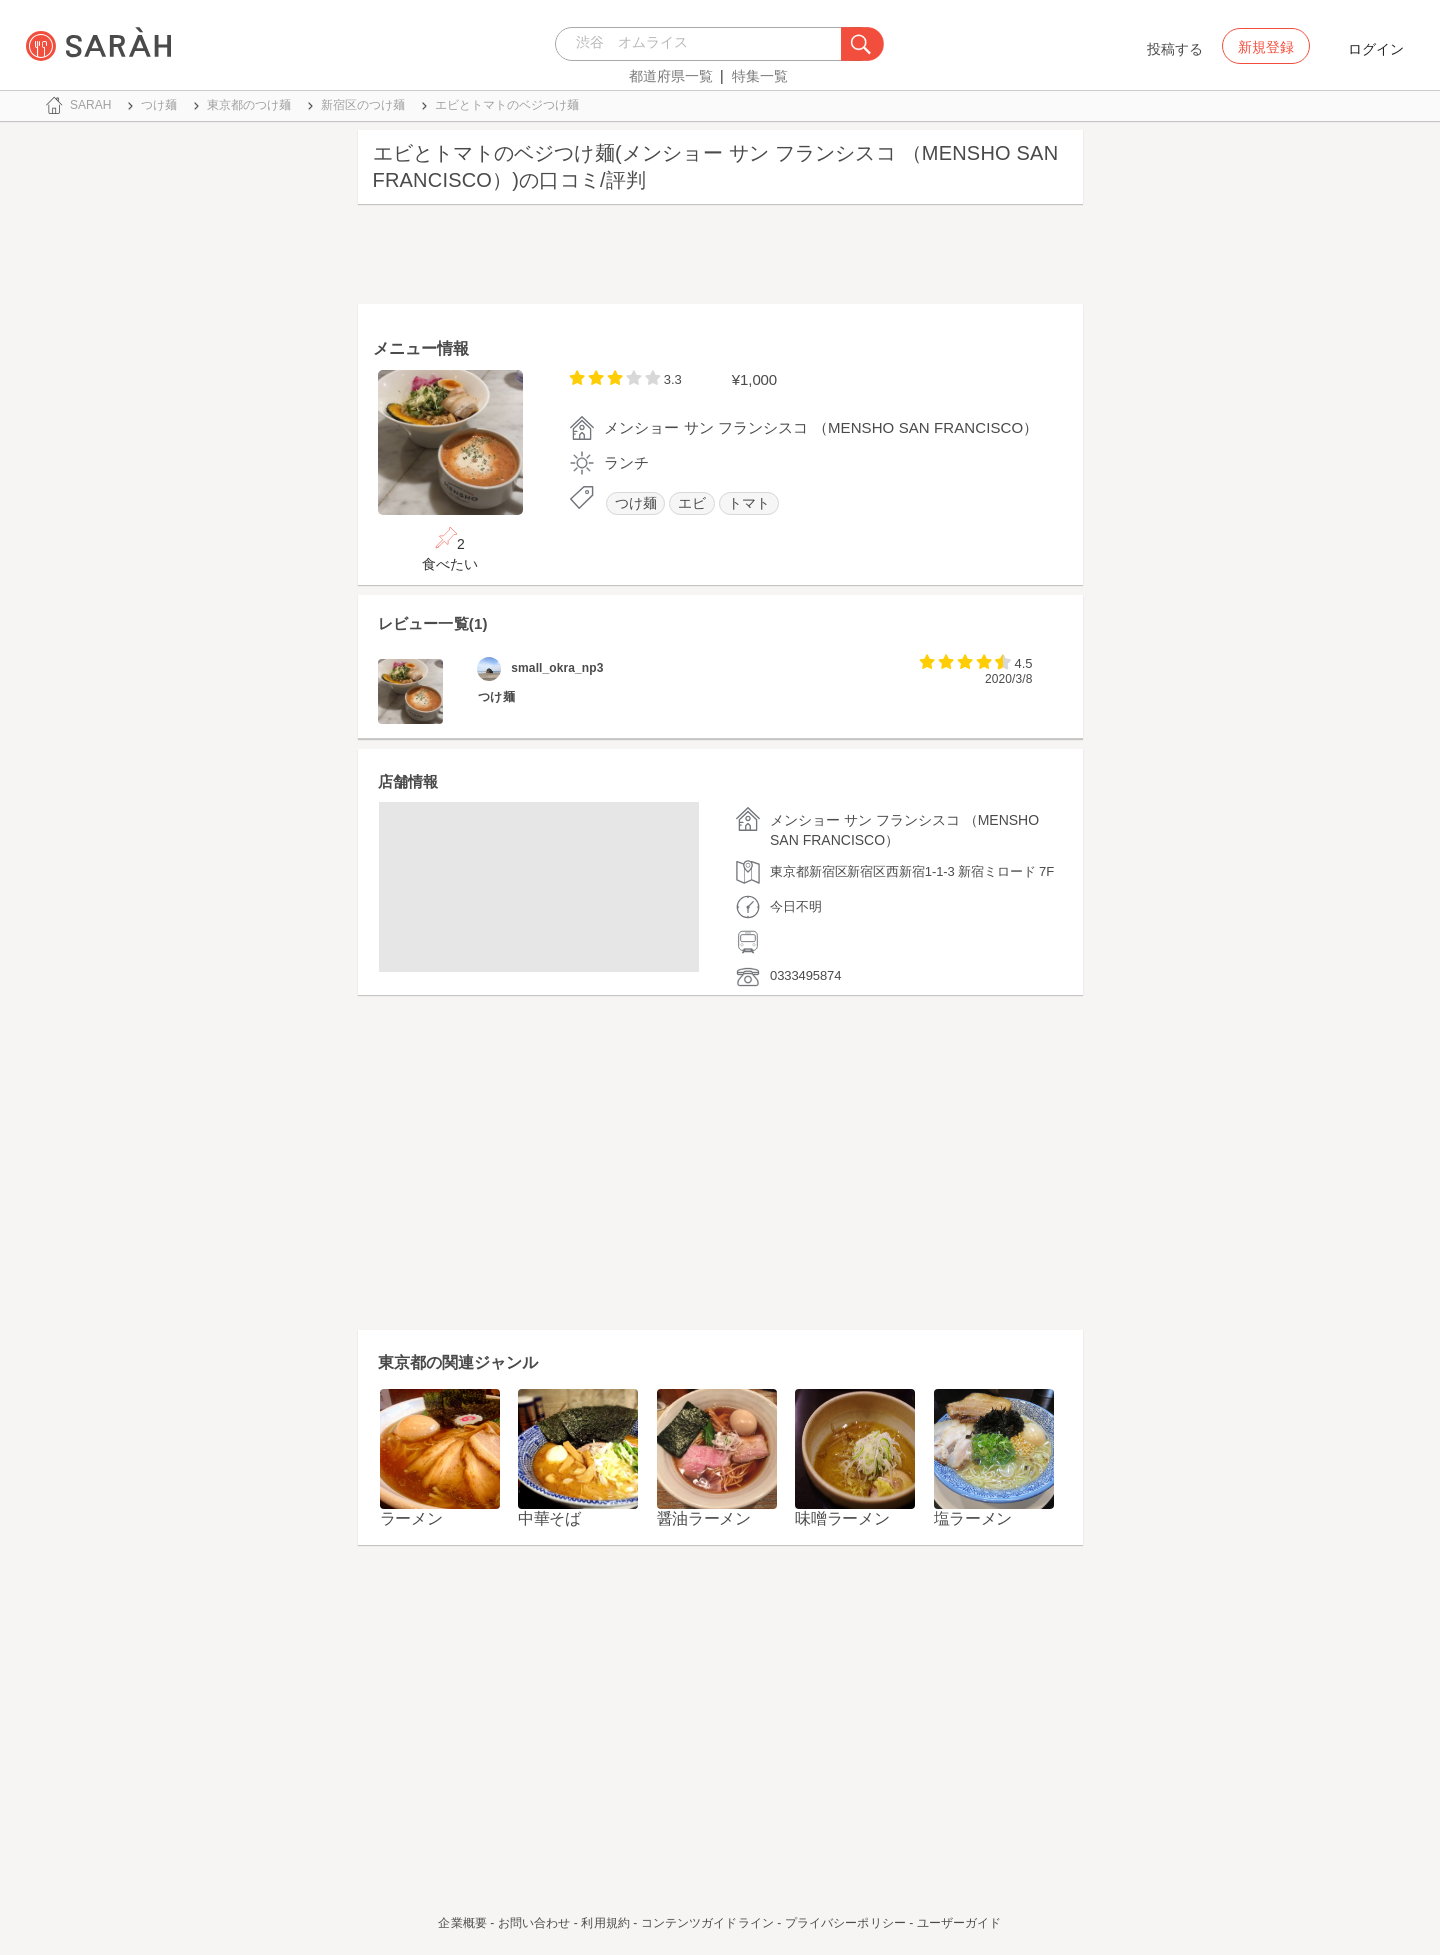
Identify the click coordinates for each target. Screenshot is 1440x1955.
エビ (692, 503)
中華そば (549, 1518)
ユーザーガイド (959, 1923)
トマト (749, 503)
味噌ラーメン (842, 1518)
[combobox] (703, 44)
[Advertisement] (720, 259)
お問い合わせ (534, 1923)
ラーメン (411, 1518)
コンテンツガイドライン (707, 1923)
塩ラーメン (973, 1518)
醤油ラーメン (704, 1518)
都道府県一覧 (671, 76)
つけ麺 (636, 503)
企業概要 (462, 1923)
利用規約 (605, 1923)
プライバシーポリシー (845, 1923)
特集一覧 (760, 76)
